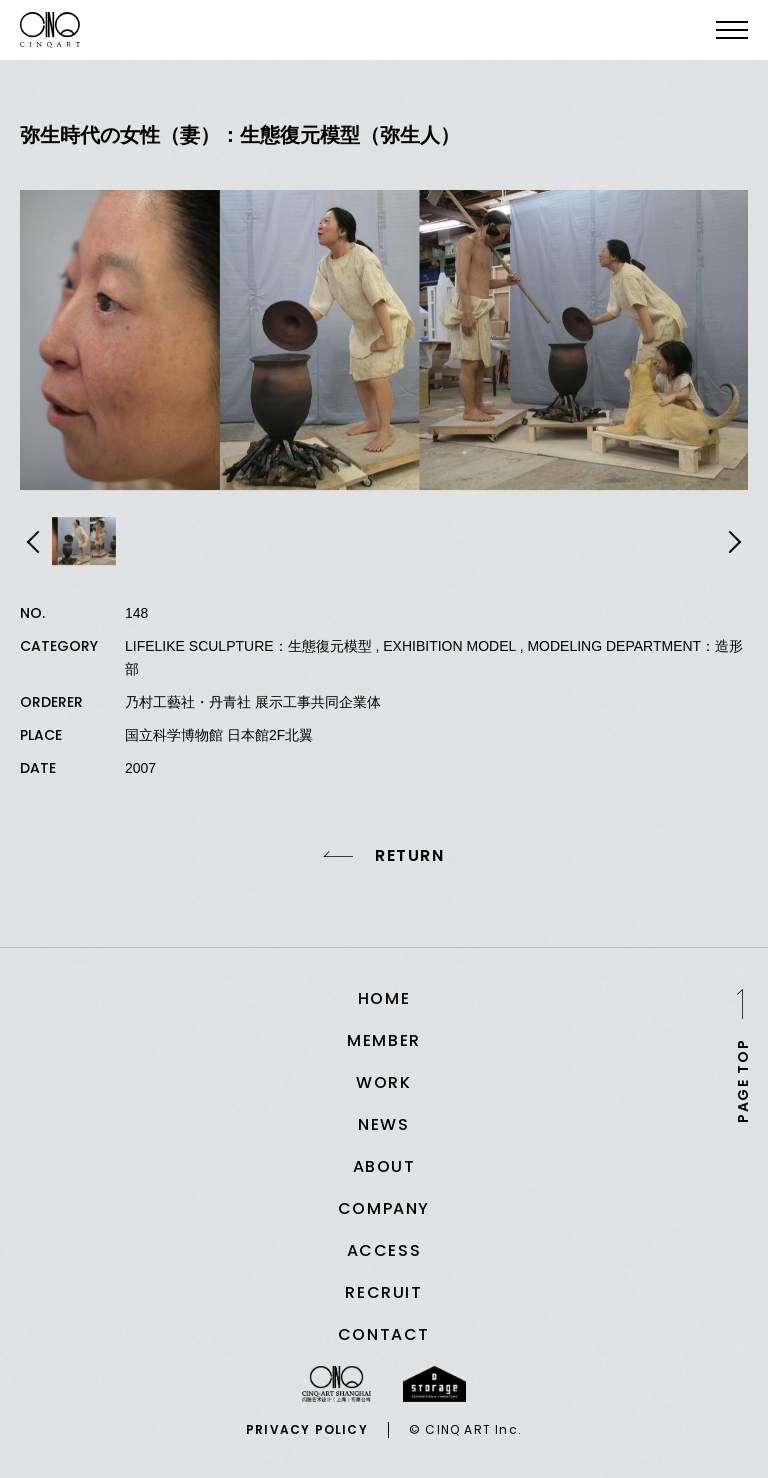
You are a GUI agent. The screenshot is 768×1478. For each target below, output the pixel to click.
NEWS (383, 1124)
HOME (384, 998)
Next (732, 542)
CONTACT (384, 1334)
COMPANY (384, 1208)
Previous (36, 542)
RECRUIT (383, 1292)
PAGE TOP (743, 1080)
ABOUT (384, 1166)
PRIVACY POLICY (307, 1429)
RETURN (410, 856)
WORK (383, 1082)
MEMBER (384, 1040)
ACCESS (384, 1250)
